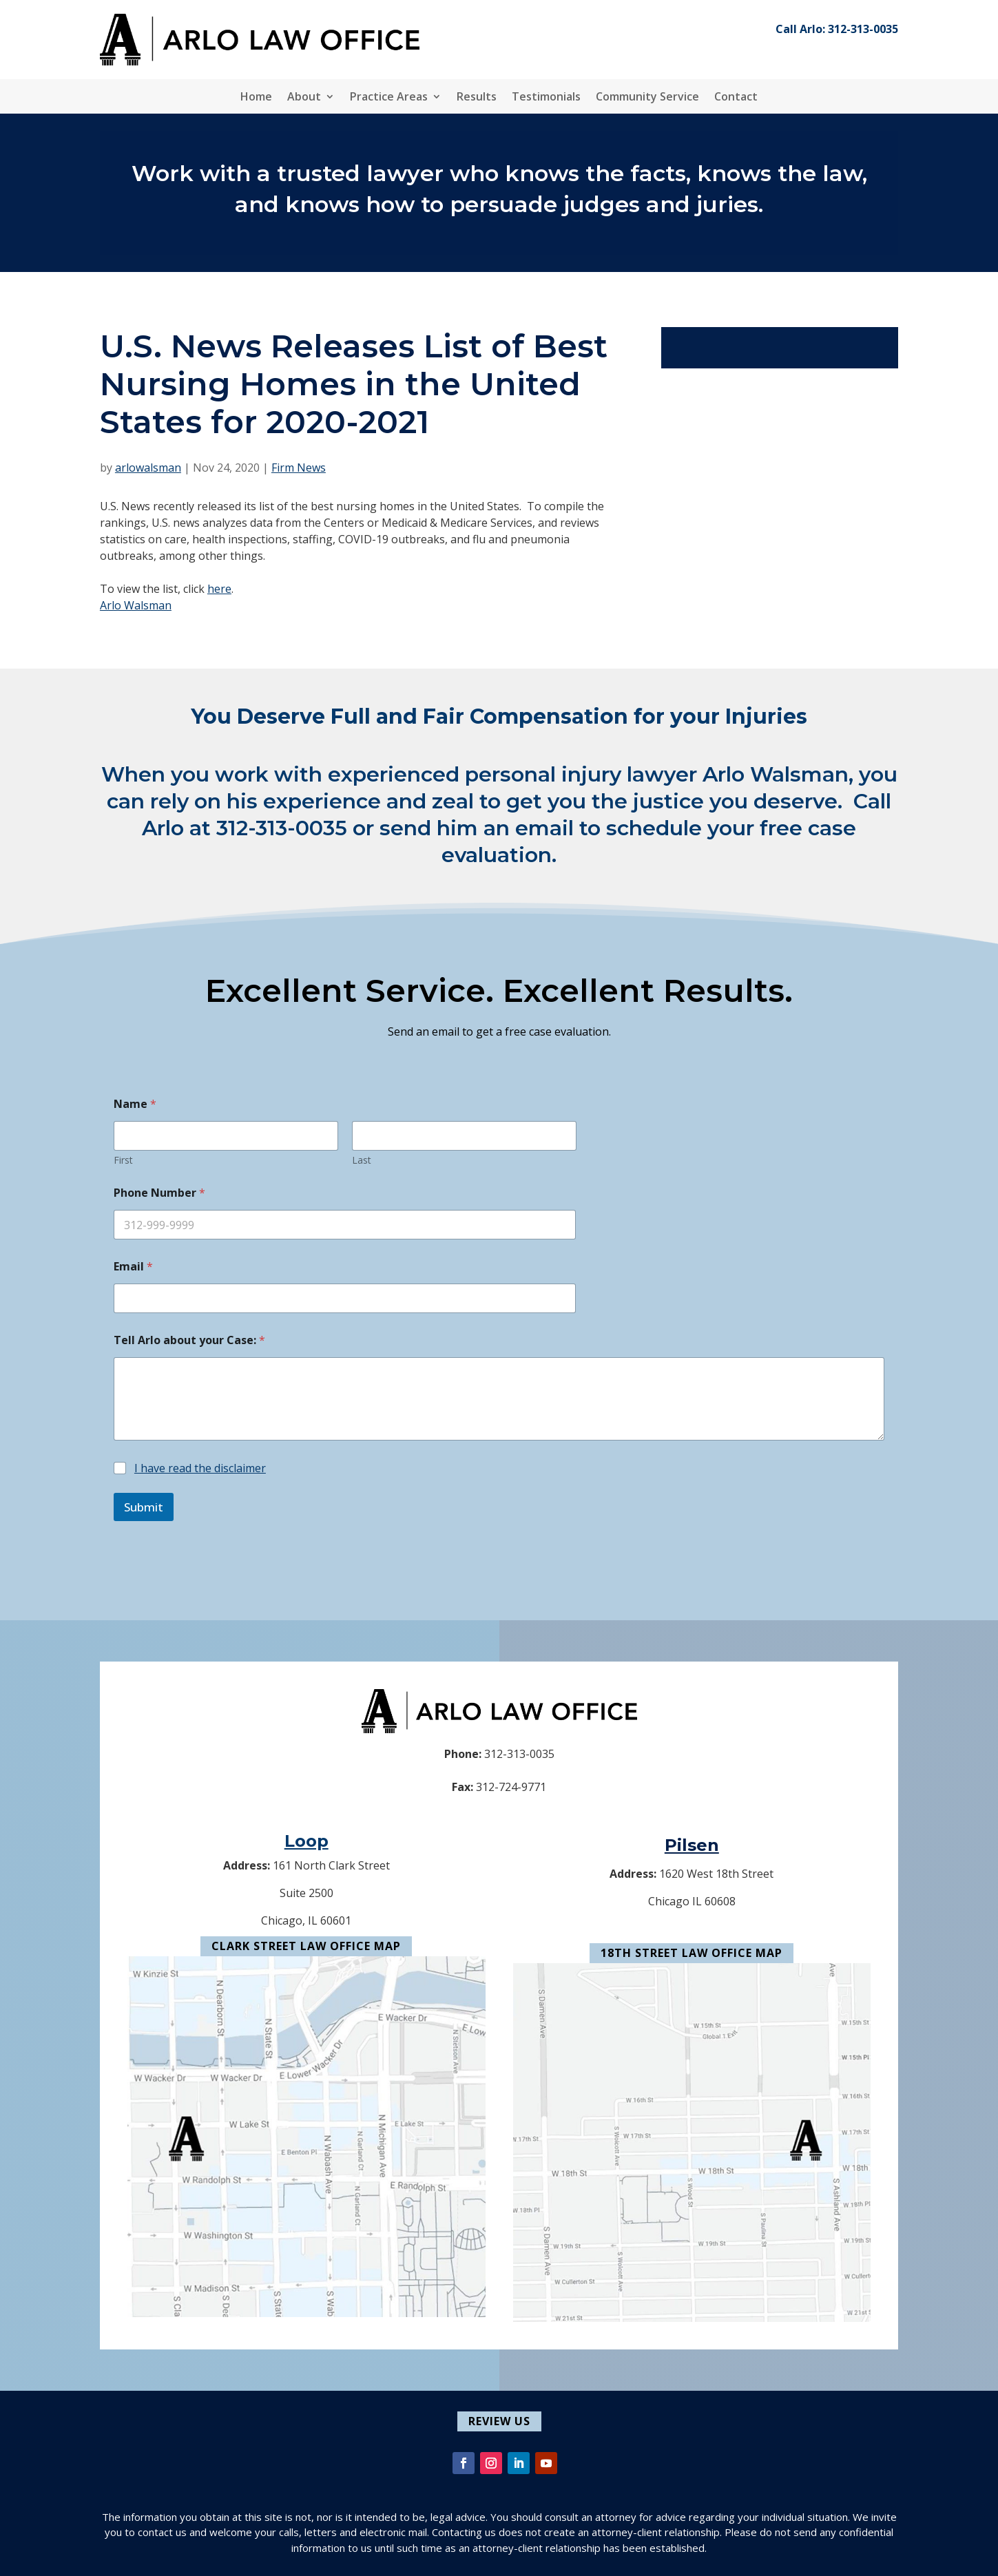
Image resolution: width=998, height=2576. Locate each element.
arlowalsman (148, 467)
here (219, 588)
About (304, 98)
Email (133, 1266)
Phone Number (159, 1193)
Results (477, 98)
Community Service (647, 98)
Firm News (298, 467)
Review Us (499, 2421)
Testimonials (546, 98)
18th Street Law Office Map (691, 1952)
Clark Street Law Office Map (306, 1946)
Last (361, 1160)
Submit (143, 1507)
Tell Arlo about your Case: (189, 1340)
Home (256, 98)
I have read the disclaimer (200, 1468)
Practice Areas (389, 98)
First (123, 1160)
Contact (736, 98)
